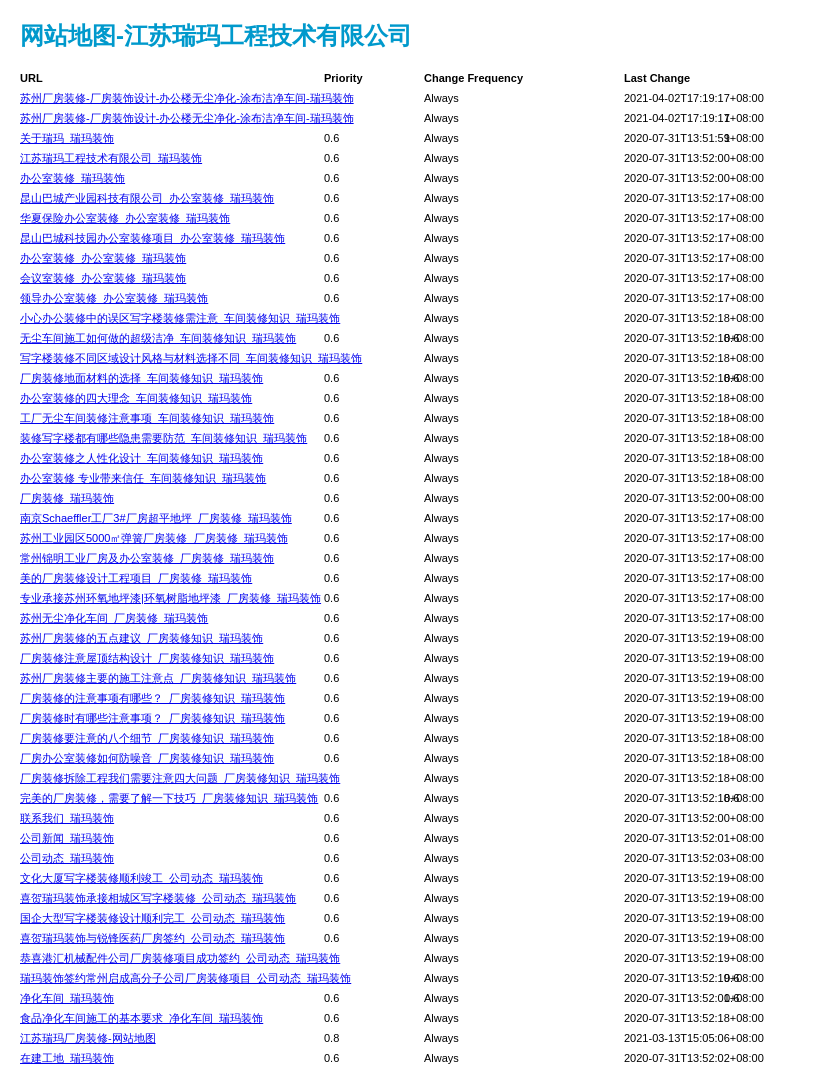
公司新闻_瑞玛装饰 (67, 838)
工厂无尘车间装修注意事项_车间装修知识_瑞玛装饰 (147, 418)
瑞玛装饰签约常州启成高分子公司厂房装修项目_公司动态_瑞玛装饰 (185, 978)
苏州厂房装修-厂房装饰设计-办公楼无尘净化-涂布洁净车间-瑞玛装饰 (187, 98)
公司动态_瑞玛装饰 (67, 858)
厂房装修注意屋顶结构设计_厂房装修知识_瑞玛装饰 (147, 658)
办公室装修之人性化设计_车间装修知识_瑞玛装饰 (141, 458)
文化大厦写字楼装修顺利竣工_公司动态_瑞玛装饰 (141, 878)
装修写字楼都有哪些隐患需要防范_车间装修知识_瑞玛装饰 (163, 438)
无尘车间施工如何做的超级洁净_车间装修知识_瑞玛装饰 (158, 338)
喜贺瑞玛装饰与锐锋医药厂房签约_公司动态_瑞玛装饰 (152, 938)
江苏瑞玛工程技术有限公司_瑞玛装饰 (111, 158)
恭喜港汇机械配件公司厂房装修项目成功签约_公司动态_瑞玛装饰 (180, 958)
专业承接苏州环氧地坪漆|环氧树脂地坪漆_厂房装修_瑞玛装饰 (170, 598)
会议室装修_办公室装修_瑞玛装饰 (103, 278)
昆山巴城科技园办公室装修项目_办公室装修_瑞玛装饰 (152, 238)
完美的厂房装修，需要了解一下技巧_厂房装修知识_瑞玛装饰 (169, 798)
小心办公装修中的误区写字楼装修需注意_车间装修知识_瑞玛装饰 (180, 318)
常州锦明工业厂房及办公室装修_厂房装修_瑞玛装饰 (147, 558)
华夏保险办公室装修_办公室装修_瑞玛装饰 (125, 218)
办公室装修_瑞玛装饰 (72, 178)
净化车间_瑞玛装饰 (67, 998)
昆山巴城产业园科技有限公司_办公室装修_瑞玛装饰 (147, 198)
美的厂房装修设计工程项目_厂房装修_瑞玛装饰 (136, 578)
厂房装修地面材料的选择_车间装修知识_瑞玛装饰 (141, 378)
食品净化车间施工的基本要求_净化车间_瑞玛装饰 (141, 1018)
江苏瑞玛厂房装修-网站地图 (88, 1038)
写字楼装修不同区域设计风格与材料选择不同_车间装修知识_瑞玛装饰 (191, 358)
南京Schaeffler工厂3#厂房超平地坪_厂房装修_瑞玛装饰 (156, 518)
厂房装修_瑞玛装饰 (67, 498)
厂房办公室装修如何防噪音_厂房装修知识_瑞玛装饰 (147, 758)
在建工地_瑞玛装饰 (67, 1058)
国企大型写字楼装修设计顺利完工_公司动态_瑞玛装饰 (152, 918)
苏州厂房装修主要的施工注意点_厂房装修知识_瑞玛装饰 (158, 678)
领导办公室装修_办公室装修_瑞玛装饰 (114, 298)
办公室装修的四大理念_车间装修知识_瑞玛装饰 (136, 398)
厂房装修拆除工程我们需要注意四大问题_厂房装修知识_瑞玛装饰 (180, 778)
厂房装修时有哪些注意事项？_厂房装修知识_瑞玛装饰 (152, 718)
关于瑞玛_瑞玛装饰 (67, 138)
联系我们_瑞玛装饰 (67, 818)
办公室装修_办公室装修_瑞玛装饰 (103, 258)
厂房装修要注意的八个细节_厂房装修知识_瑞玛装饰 (147, 738)
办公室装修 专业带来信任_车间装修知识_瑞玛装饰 (143, 478)
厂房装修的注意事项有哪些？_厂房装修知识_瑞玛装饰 (152, 698)
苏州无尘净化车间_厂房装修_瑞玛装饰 (114, 618)
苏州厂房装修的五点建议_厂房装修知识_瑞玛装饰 (141, 638)
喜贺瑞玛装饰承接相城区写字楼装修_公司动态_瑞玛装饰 (158, 898)
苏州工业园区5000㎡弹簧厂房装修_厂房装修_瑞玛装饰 (154, 538)
